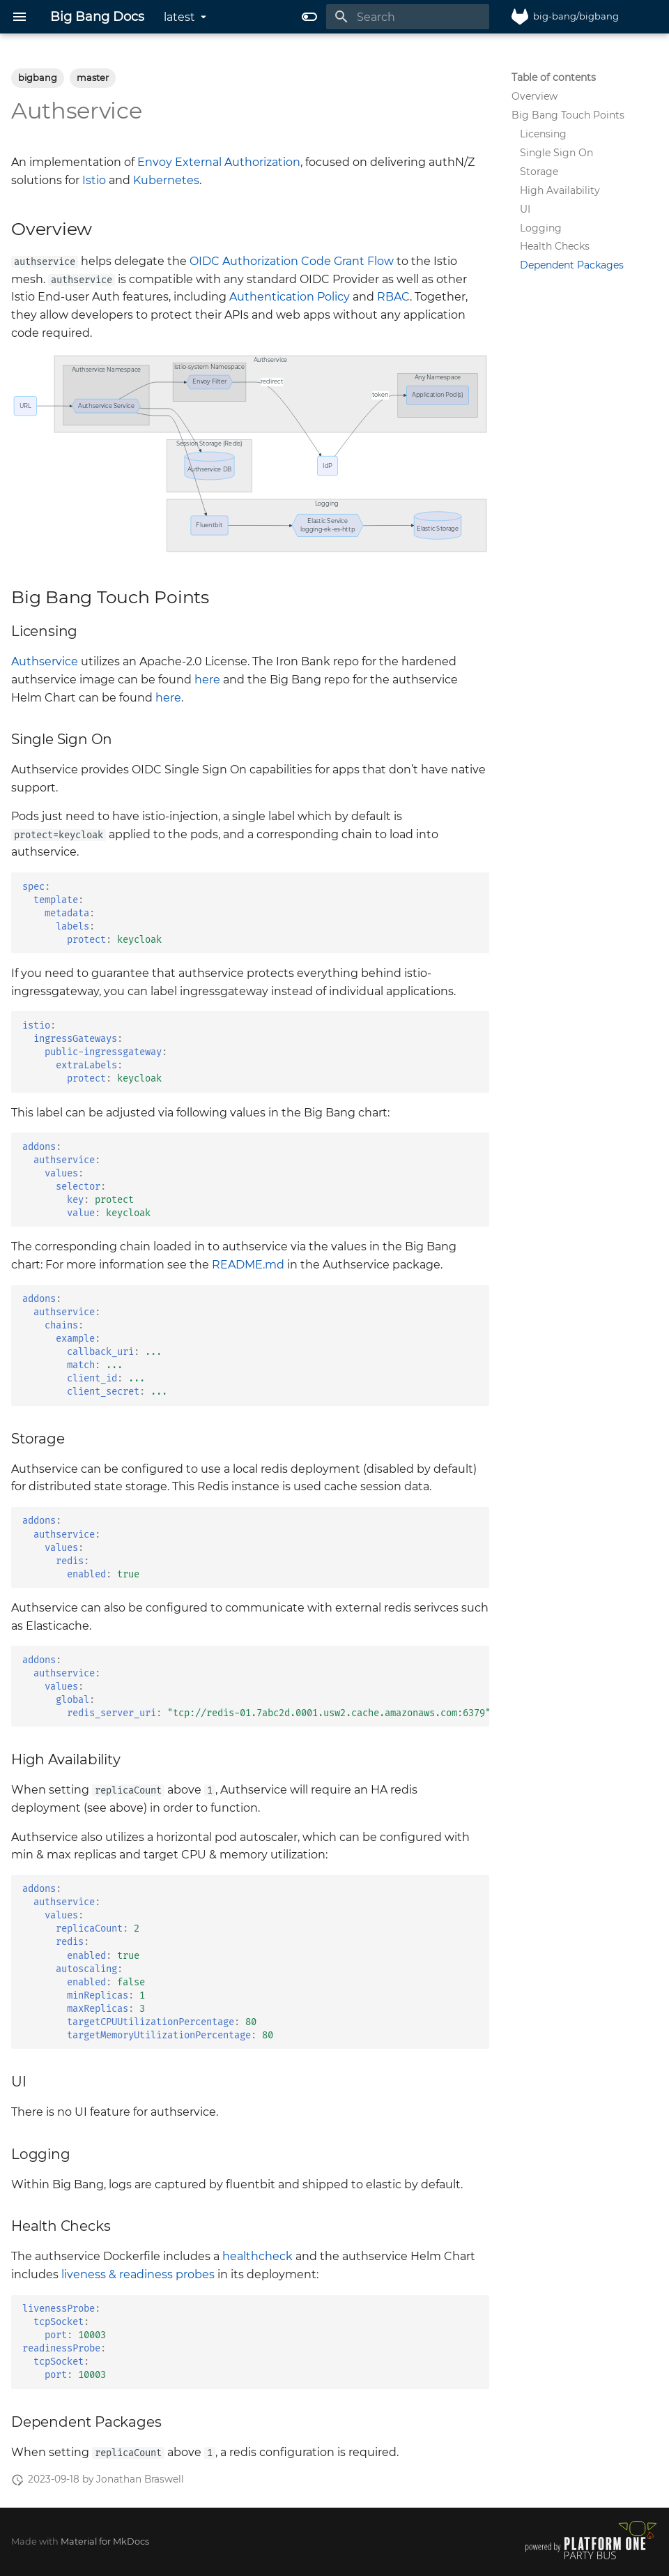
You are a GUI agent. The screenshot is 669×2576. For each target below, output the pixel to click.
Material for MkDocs (105, 2541)
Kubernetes (166, 180)
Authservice (44, 661)
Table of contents (554, 77)
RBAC (393, 296)
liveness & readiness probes (138, 2274)
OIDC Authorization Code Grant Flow (292, 261)
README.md (248, 1264)
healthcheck (257, 2256)
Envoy (154, 162)
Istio (94, 180)
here (207, 679)
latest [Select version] (179, 17)
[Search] (407, 16)
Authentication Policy (289, 296)
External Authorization (237, 162)
